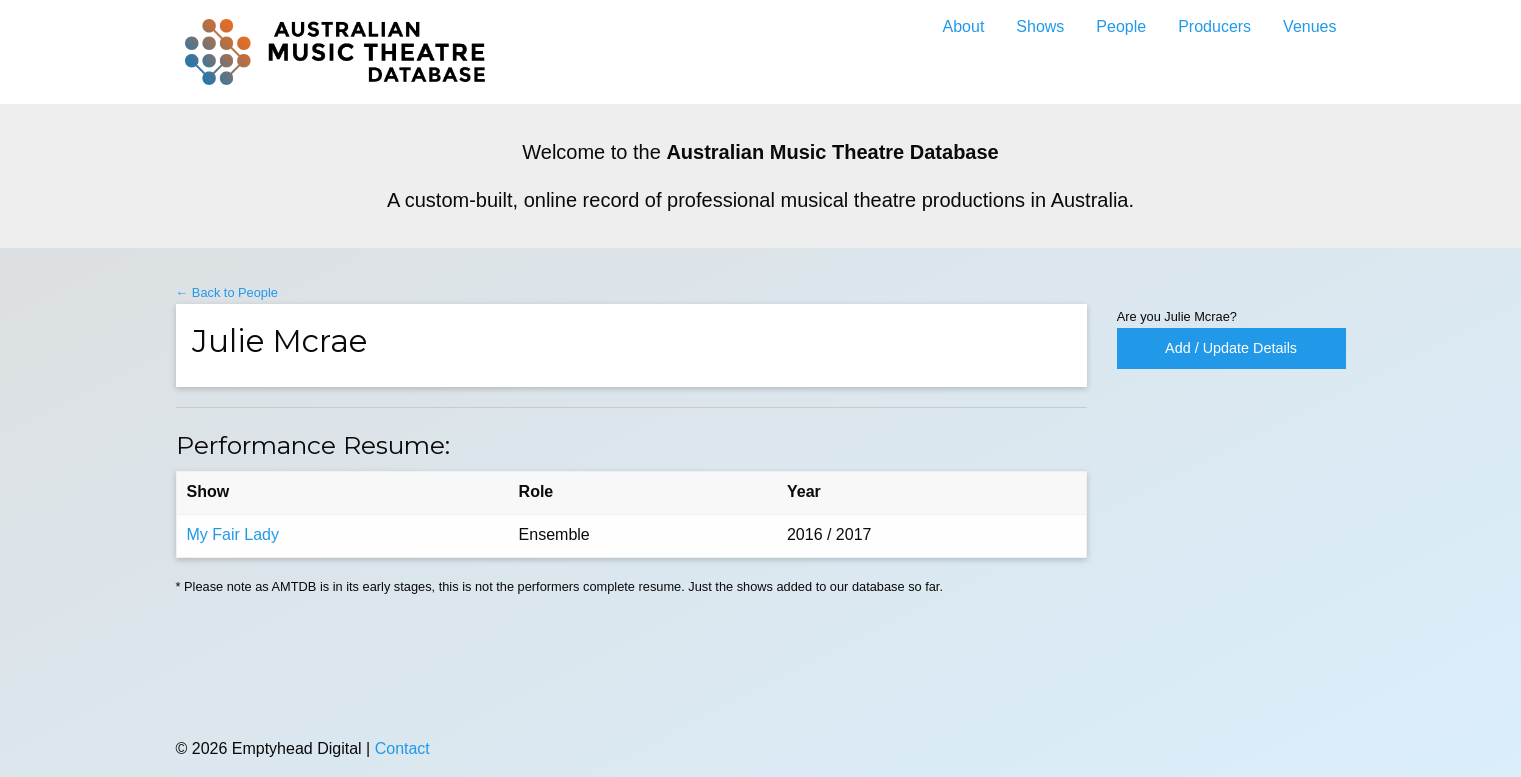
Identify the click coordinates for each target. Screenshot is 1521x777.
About (964, 26)
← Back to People (227, 292)
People (1121, 26)
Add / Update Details (1231, 348)
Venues (1309, 26)
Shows (1040, 26)
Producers (1214, 26)
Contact (402, 748)
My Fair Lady (233, 534)
